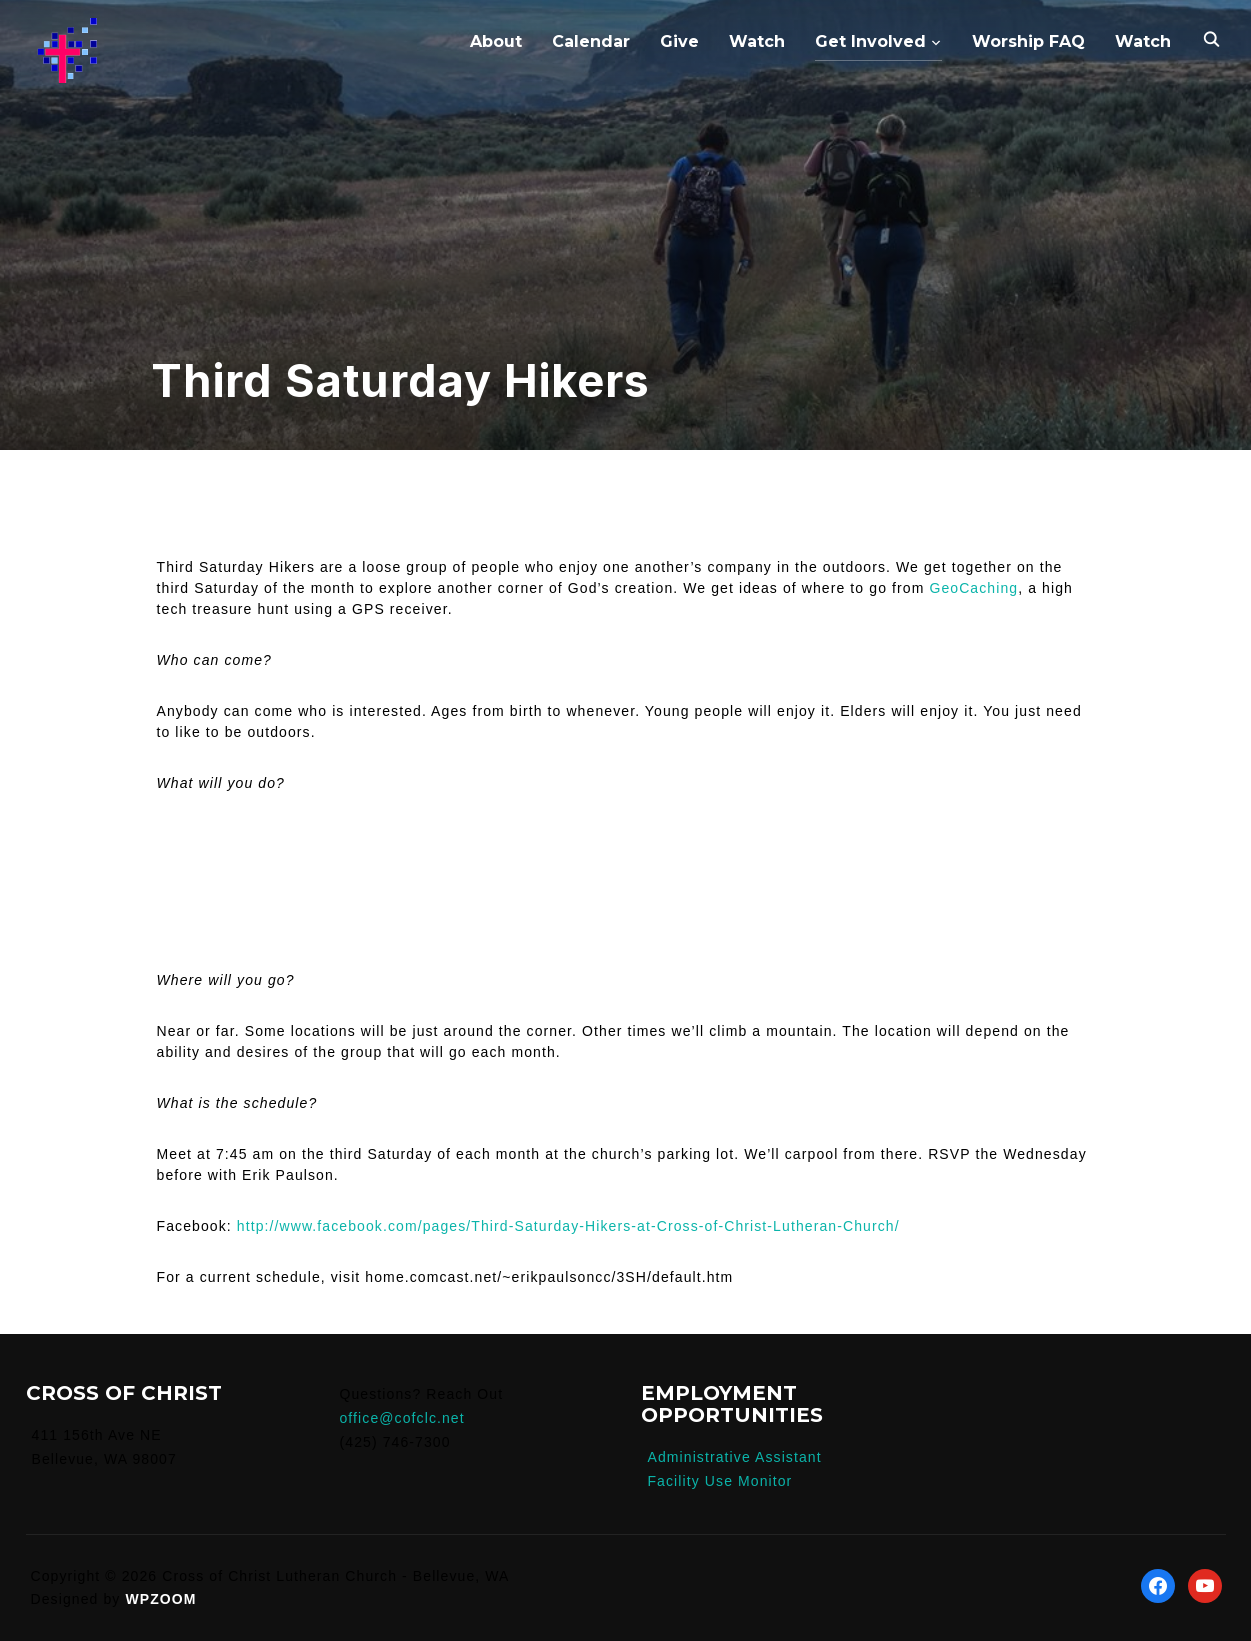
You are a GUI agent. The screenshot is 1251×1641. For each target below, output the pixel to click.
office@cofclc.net (401, 1418)
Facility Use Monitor (719, 1481)
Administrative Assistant (734, 1457)
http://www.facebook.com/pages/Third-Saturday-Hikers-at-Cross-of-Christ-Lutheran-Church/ (568, 1226)
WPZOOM (160, 1599)
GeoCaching (973, 588)
